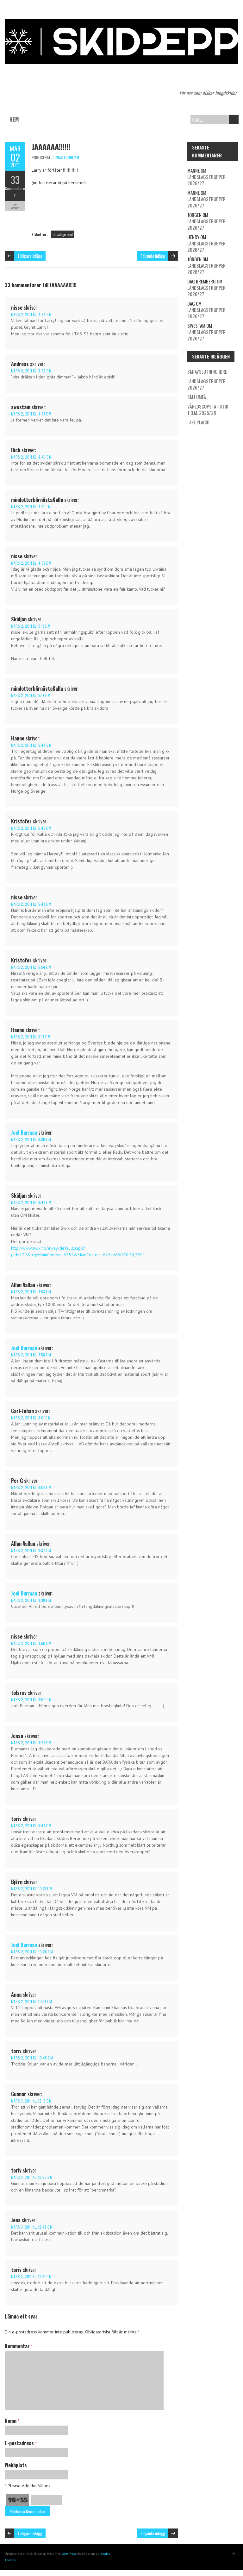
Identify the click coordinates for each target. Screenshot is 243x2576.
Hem (14, 119)
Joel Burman (24, 1132)
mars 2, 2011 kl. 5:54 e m (31, 967)
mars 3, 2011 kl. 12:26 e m (32, 2177)
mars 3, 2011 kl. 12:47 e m (32, 2227)
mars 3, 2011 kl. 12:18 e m (31, 2100)
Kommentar (19, 2346)
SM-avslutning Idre (207, 371)
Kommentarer (15, 191)
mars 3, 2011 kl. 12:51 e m (31, 2276)
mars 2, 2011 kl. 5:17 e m (30, 695)
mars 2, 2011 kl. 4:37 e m (31, 413)
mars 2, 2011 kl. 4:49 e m (31, 457)
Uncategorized (66, 157)
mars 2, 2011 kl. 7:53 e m (31, 1291)
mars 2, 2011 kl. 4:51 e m (31, 506)
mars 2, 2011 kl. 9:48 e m (31, 1825)
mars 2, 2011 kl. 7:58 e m (31, 1354)
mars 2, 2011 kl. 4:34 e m (31, 314)
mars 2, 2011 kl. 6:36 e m (31, 1139)
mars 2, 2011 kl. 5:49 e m (31, 904)
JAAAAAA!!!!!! (51, 146)
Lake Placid (198, 422)
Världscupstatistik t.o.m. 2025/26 (207, 409)
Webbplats (16, 2465)
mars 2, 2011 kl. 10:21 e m (31, 1888)
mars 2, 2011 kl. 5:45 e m (31, 828)
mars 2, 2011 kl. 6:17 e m (30, 1036)
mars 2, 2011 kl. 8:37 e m (31, 1550)
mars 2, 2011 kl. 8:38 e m (31, 1600)
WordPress (69, 2554)
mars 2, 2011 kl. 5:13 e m (30, 626)
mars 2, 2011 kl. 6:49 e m (31, 1202)
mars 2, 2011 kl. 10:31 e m (31, 2001)
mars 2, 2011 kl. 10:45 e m (32, 2057)
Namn (12, 2421)
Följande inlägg (152, 255)
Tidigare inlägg (29, 255)
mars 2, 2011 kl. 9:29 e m (31, 1742)
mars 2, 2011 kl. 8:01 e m (31, 1417)
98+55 (18, 2500)
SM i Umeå (196, 396)
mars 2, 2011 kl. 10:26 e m (32, 1951)
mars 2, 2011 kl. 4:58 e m (31, 563)
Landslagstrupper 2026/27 (206, 180)
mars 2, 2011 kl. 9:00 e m (31, 1699)
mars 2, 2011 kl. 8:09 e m (31, 1487)
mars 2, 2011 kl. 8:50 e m (31, 1643)
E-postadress (21, 2443)
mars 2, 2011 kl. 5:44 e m (31, 745)
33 (15, 179)
